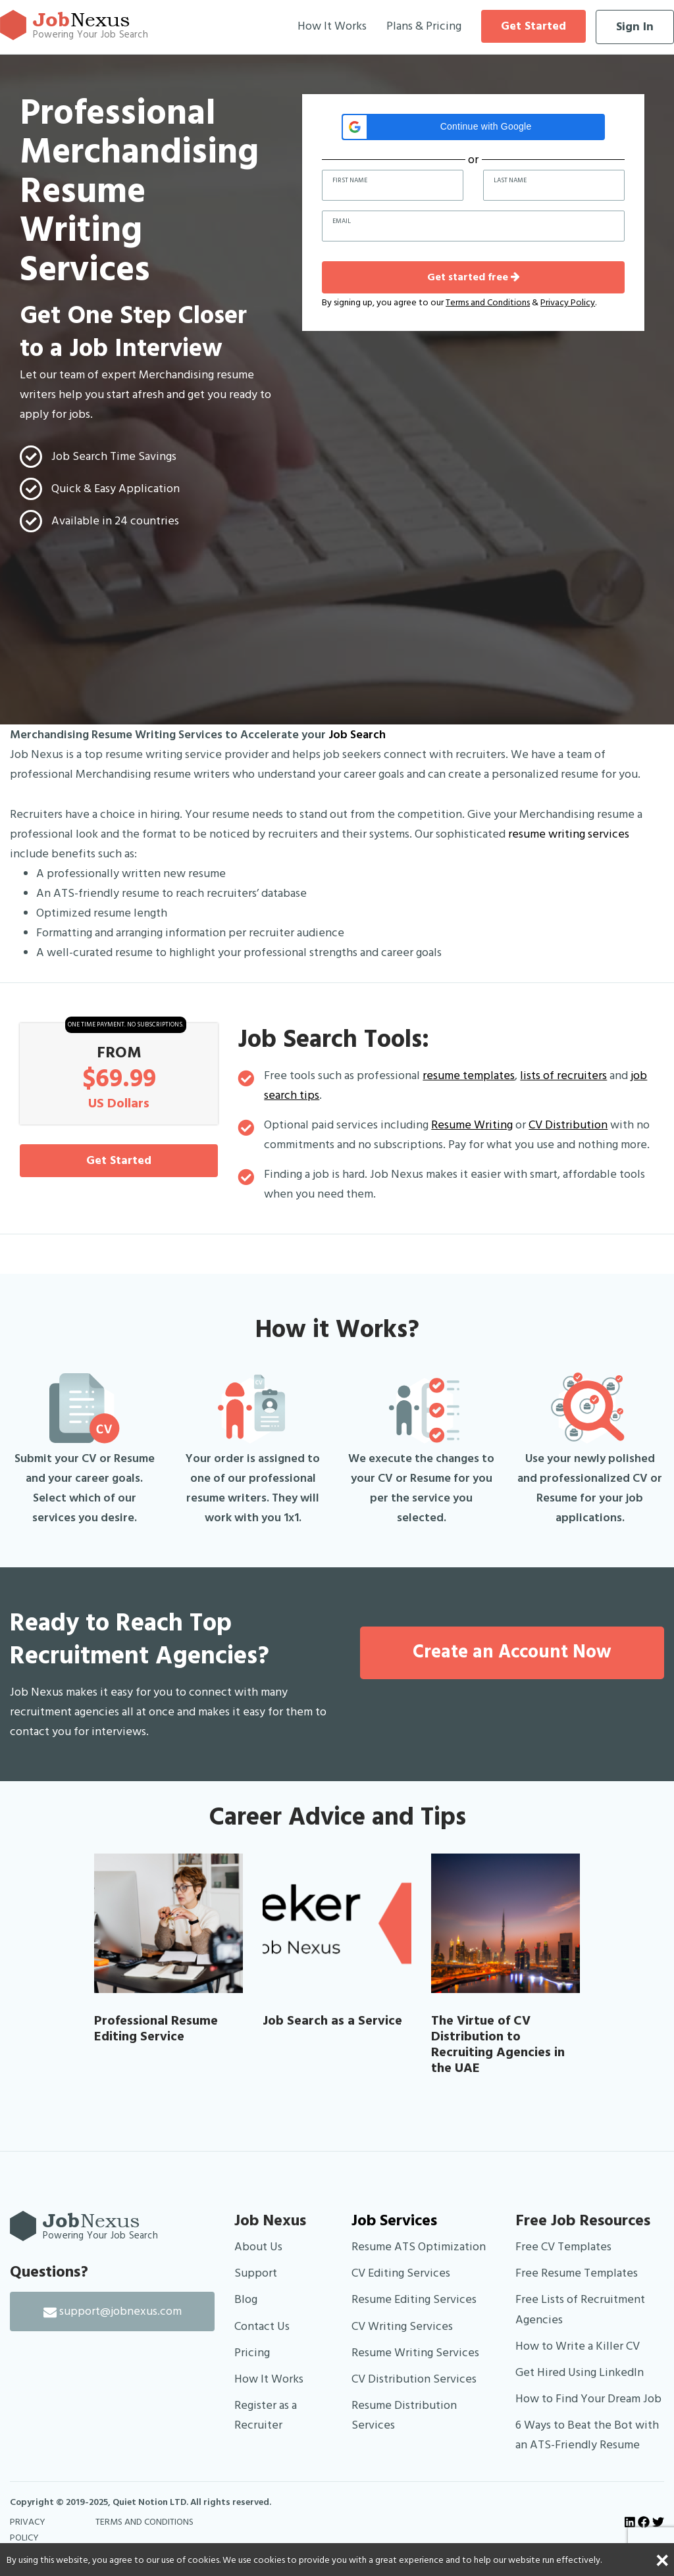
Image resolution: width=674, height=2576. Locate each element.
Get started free (473, 277)
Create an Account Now (512, 1652)
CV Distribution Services (414, 2379)
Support (255, 2273)
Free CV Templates (563, 2246)
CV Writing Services (402, 2326)
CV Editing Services (400, 2273)
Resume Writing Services (415, 2352)
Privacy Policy (567, 302)
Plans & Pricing (423, 26)
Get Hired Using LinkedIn (579, 2372)
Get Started (533, 26)
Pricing (252, 2352)
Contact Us (262, 2326)
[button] (473, 127)
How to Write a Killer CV (577, 2346)
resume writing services (568, 834)
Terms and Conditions (488, 302)
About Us (258, 2246)
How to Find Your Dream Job (588, 2398)
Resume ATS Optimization (418, 2246)
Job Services (394, 2221)
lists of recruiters (563, 1075)
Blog (245, 2299)
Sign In (635, 26)
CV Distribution (568, 1125)
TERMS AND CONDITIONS (144, 2522)
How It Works (332, 26)
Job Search (357, 734)
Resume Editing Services (414, 2299)
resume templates (469, 1075)
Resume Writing (472, 1125)
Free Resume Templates (576, 2273)
